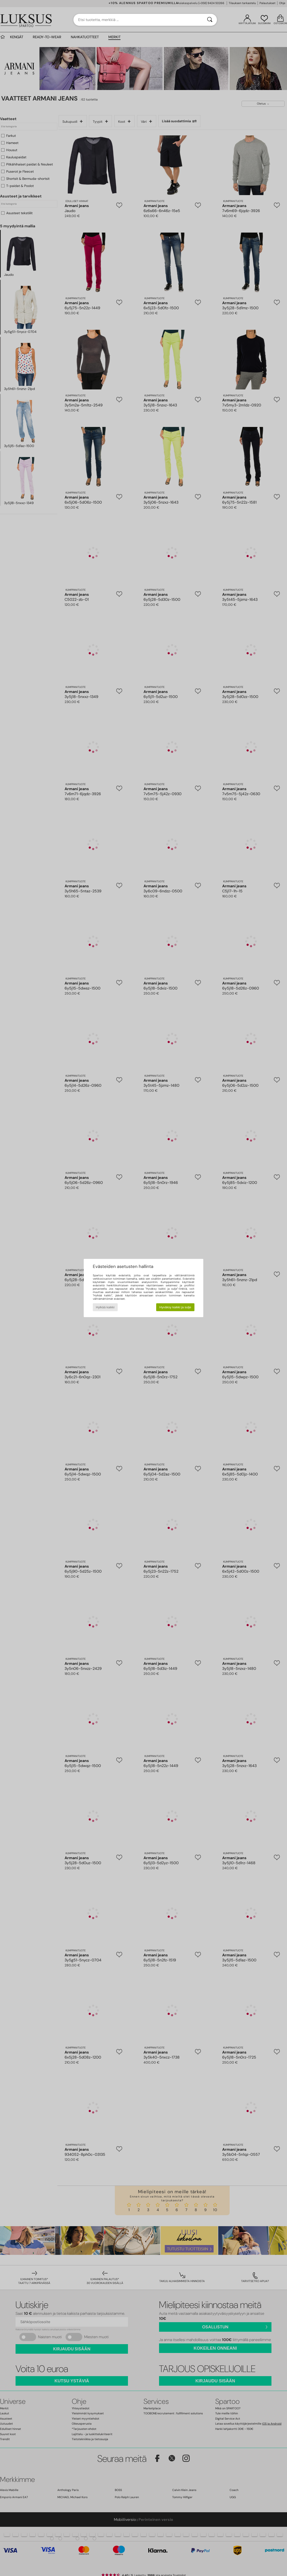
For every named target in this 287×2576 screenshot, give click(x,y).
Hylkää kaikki (105, 1307)
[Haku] (210, 20)
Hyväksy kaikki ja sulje (175, 1307)
